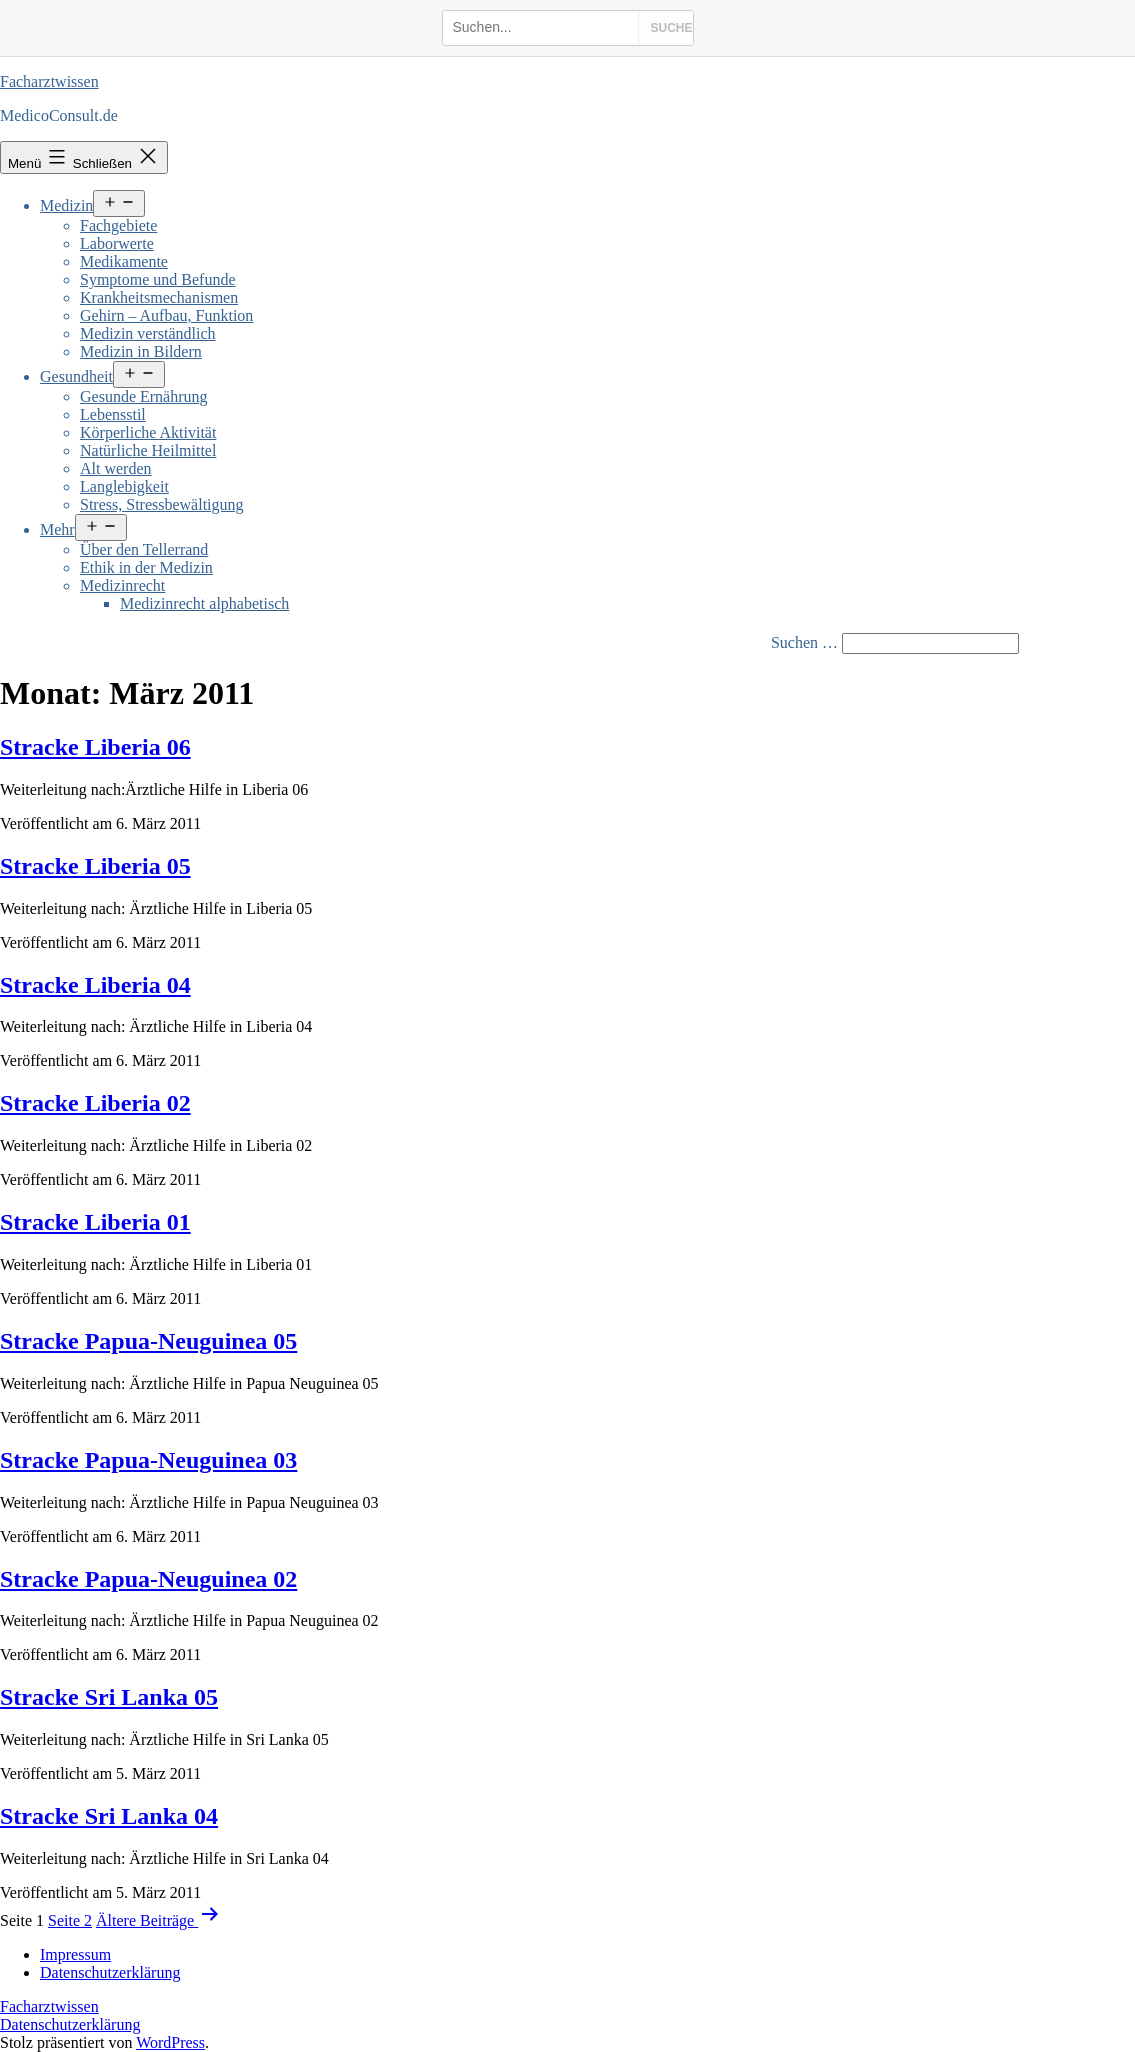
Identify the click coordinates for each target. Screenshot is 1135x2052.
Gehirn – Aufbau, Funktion (166, 315)
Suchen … (804, 642)
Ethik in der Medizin (146, 567)
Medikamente (124, 261)
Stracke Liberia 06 (95, 747)
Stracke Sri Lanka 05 (109, 1697)
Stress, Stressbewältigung (162, 504)
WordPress (170, 2042)
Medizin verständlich (148, 333)
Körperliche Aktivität (148, 432)
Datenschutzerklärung (70, 2024)
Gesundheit (76, 376)
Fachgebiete (118, 225)
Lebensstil (113, 414)
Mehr (57, 529)
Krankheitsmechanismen (159, 297)
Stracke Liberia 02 (95, 1103)
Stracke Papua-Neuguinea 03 (148, 1460)
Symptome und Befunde (158, 279)
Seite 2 (70, 1920)
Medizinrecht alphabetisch (204, 603)
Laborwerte (117, 243)
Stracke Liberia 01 (95, 1222)
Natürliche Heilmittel (148, 450)
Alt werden (116, 468)
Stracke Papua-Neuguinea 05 (148, 1341)
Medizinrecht (122, 585)
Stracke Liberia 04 (95, 985)
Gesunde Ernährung (144, 396)
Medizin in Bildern (141, 351)
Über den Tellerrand (144, 549)
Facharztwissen (49, 81)
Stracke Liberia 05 (95, 866)
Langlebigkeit (124, 486)
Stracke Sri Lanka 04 (109, 1816)
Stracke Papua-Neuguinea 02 (148, 1579)
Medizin (66, 205)
